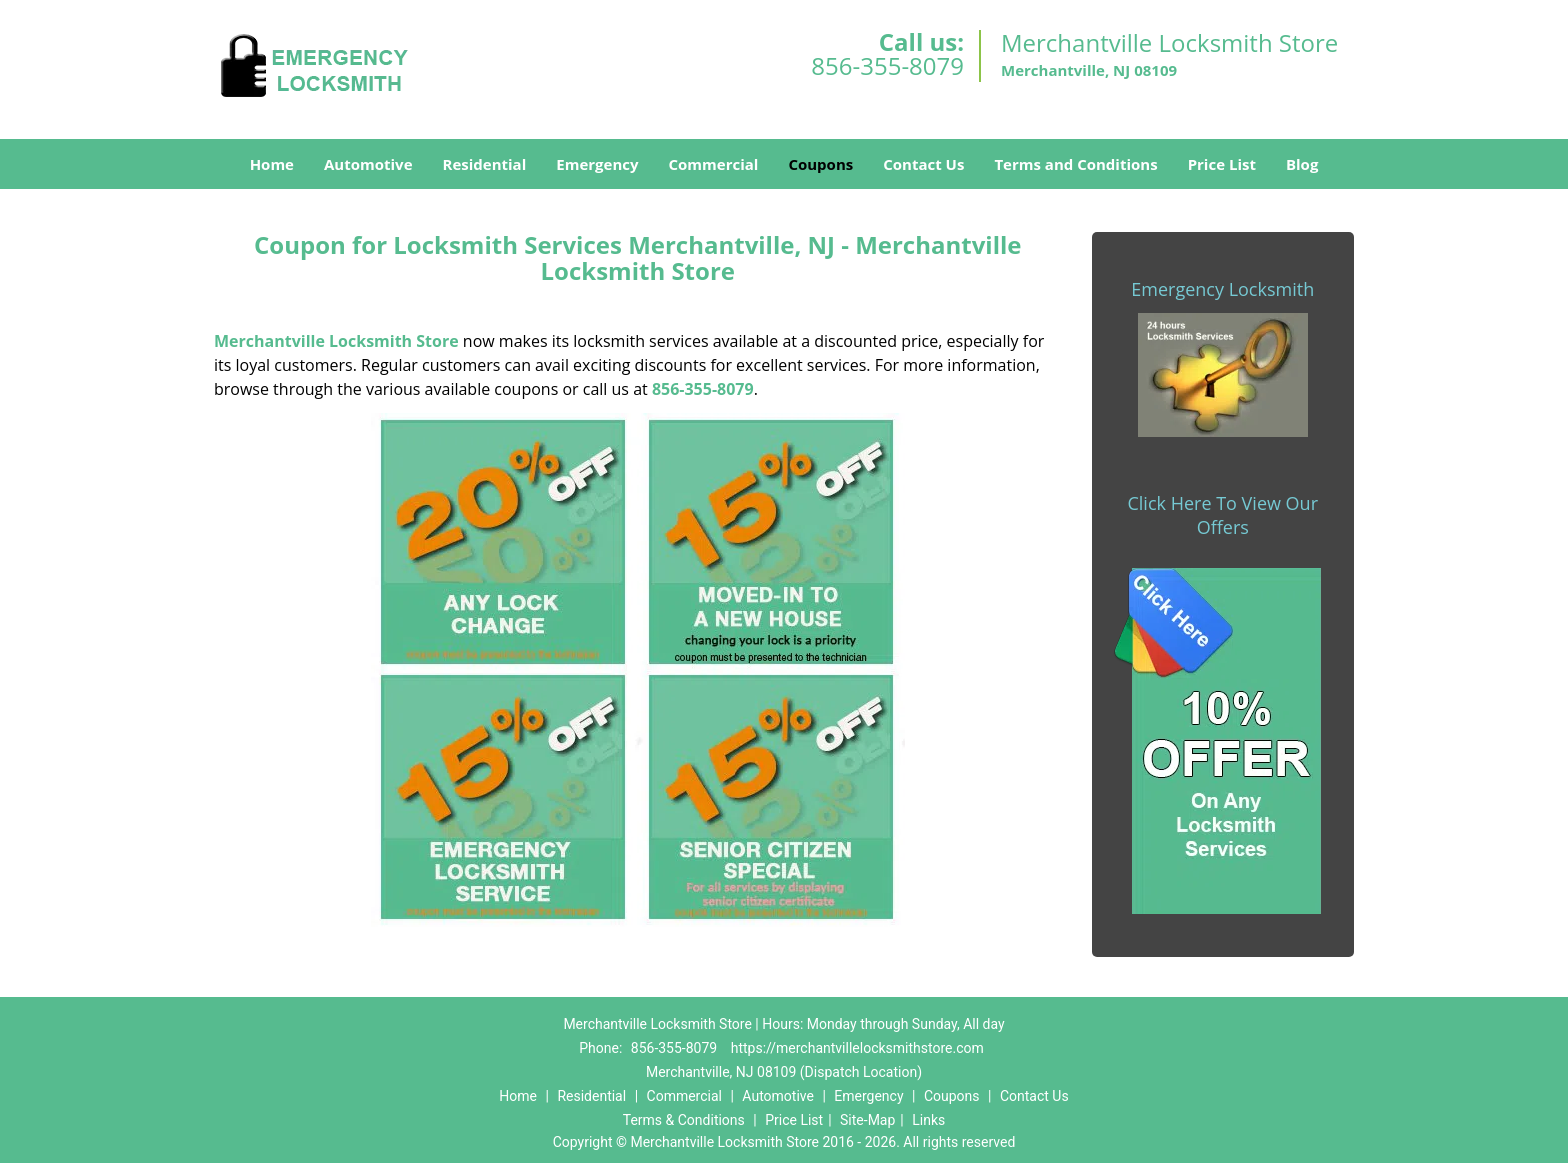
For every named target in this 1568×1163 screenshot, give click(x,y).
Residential (485, 164)
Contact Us (923, 164)
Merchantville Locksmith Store (336, 341)
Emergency (597, 164)
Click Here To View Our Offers (1222, 515)
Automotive (368, 164)
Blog (1302, 164)
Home (272, 164)
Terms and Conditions (1075, 164)
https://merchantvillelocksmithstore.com (857, 1048)
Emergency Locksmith (1222, 289)
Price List (1222, 164)
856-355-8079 (887, 65)
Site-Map (867, 1120)
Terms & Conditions (684, 1120)
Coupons (820, 164)
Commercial (714, 164)
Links (928, 1120)
